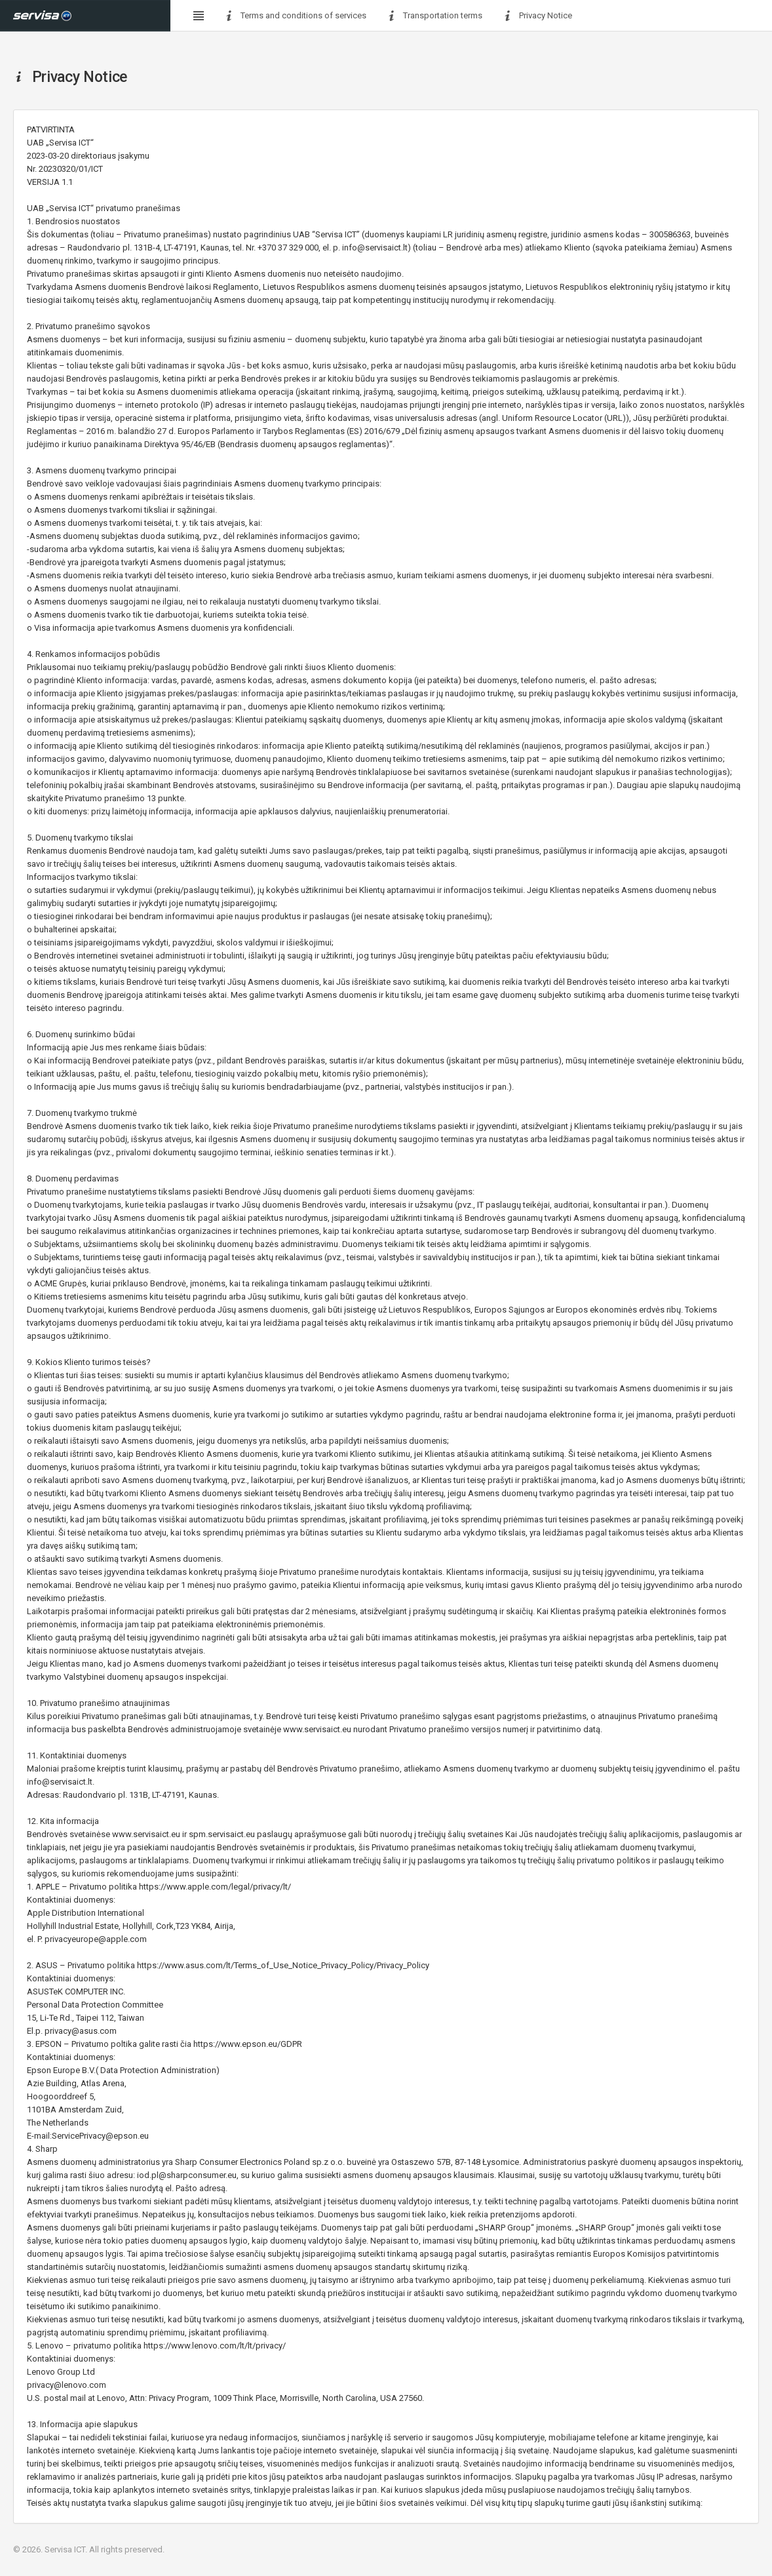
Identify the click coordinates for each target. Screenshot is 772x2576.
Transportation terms (434, 15)
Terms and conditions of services (294, 15)
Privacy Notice (537, 15)
